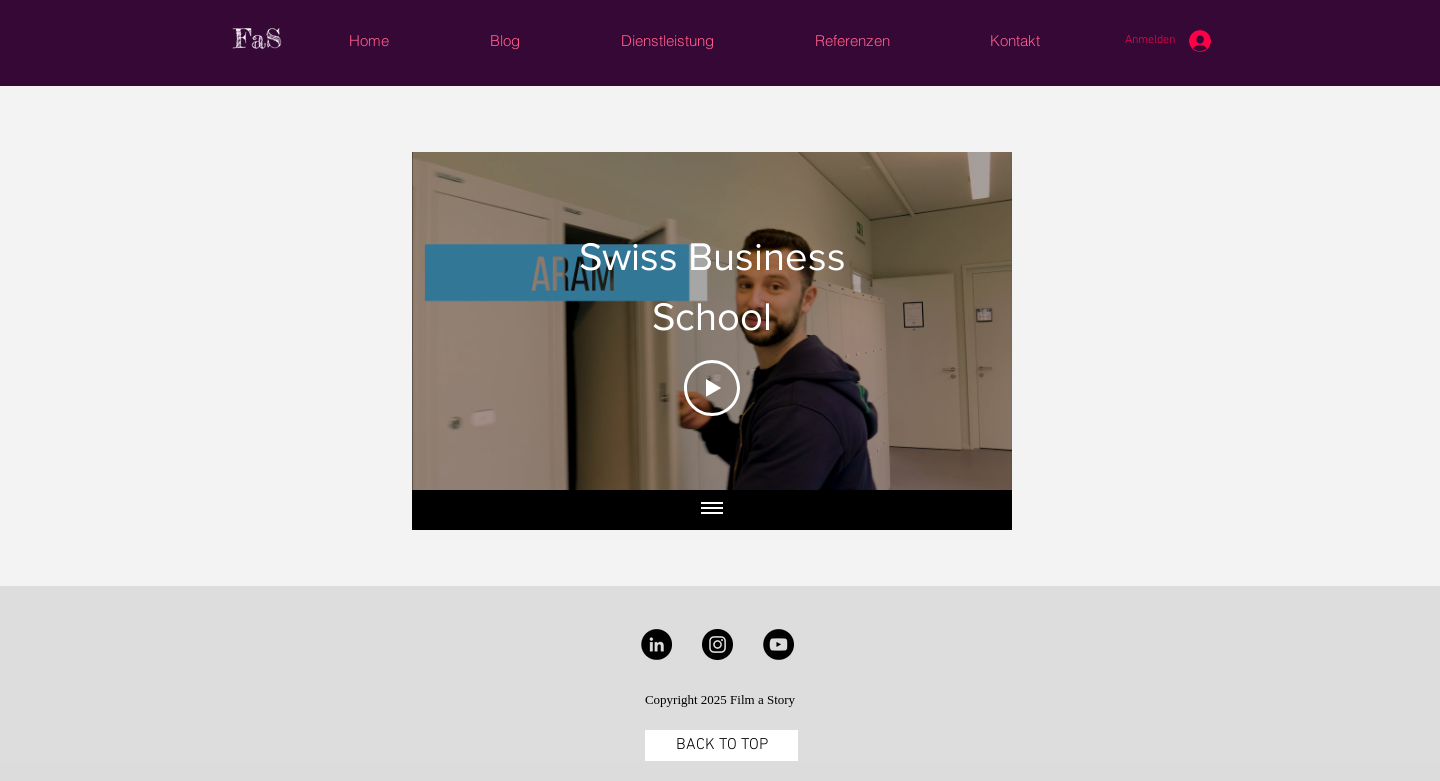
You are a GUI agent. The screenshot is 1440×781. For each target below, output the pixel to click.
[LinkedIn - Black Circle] (656, 644)
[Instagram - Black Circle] (717, 644)
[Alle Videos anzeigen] (712, 510)
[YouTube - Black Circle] (778, 644)
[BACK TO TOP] (721, 745)
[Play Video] (712, 388)
